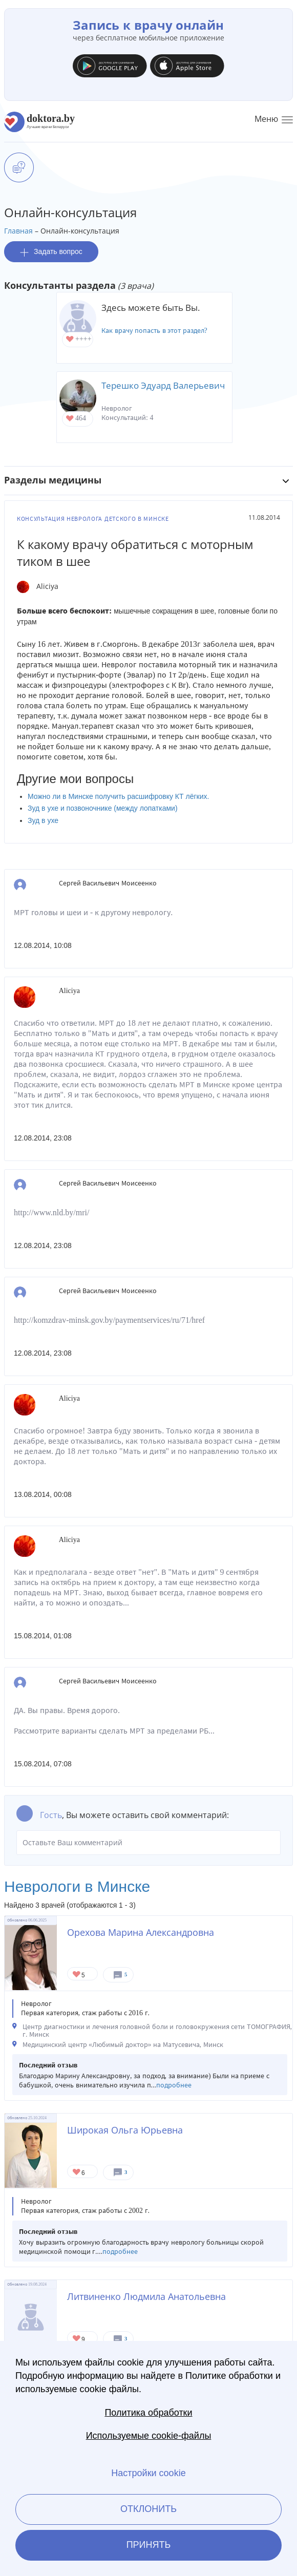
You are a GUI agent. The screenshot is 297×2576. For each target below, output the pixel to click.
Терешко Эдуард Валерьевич (163, 385)
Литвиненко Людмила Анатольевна (146, 2296)
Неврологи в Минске (77, 1886)
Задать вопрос (51, 251)
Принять (148, 2545)
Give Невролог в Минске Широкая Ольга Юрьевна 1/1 (77, 2173)
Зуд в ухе (43, 820)
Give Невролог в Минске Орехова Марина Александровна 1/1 (77, 1975)
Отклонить (148, 2509)
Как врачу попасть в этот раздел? (154, 330)
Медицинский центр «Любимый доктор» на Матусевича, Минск (123, 2045)
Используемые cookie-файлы (148, 2436)
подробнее (174, 2085)
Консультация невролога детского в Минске (93, 518)
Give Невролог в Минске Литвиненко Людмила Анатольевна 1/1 (77, 2339)
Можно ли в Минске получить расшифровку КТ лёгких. (118, 796)
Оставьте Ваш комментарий (148, 1842)
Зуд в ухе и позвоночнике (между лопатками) (103, 808)
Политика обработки (148, 2413)
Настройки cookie (148, 2473)
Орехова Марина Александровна (140, 1932)
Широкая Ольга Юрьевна (125, 2130)
